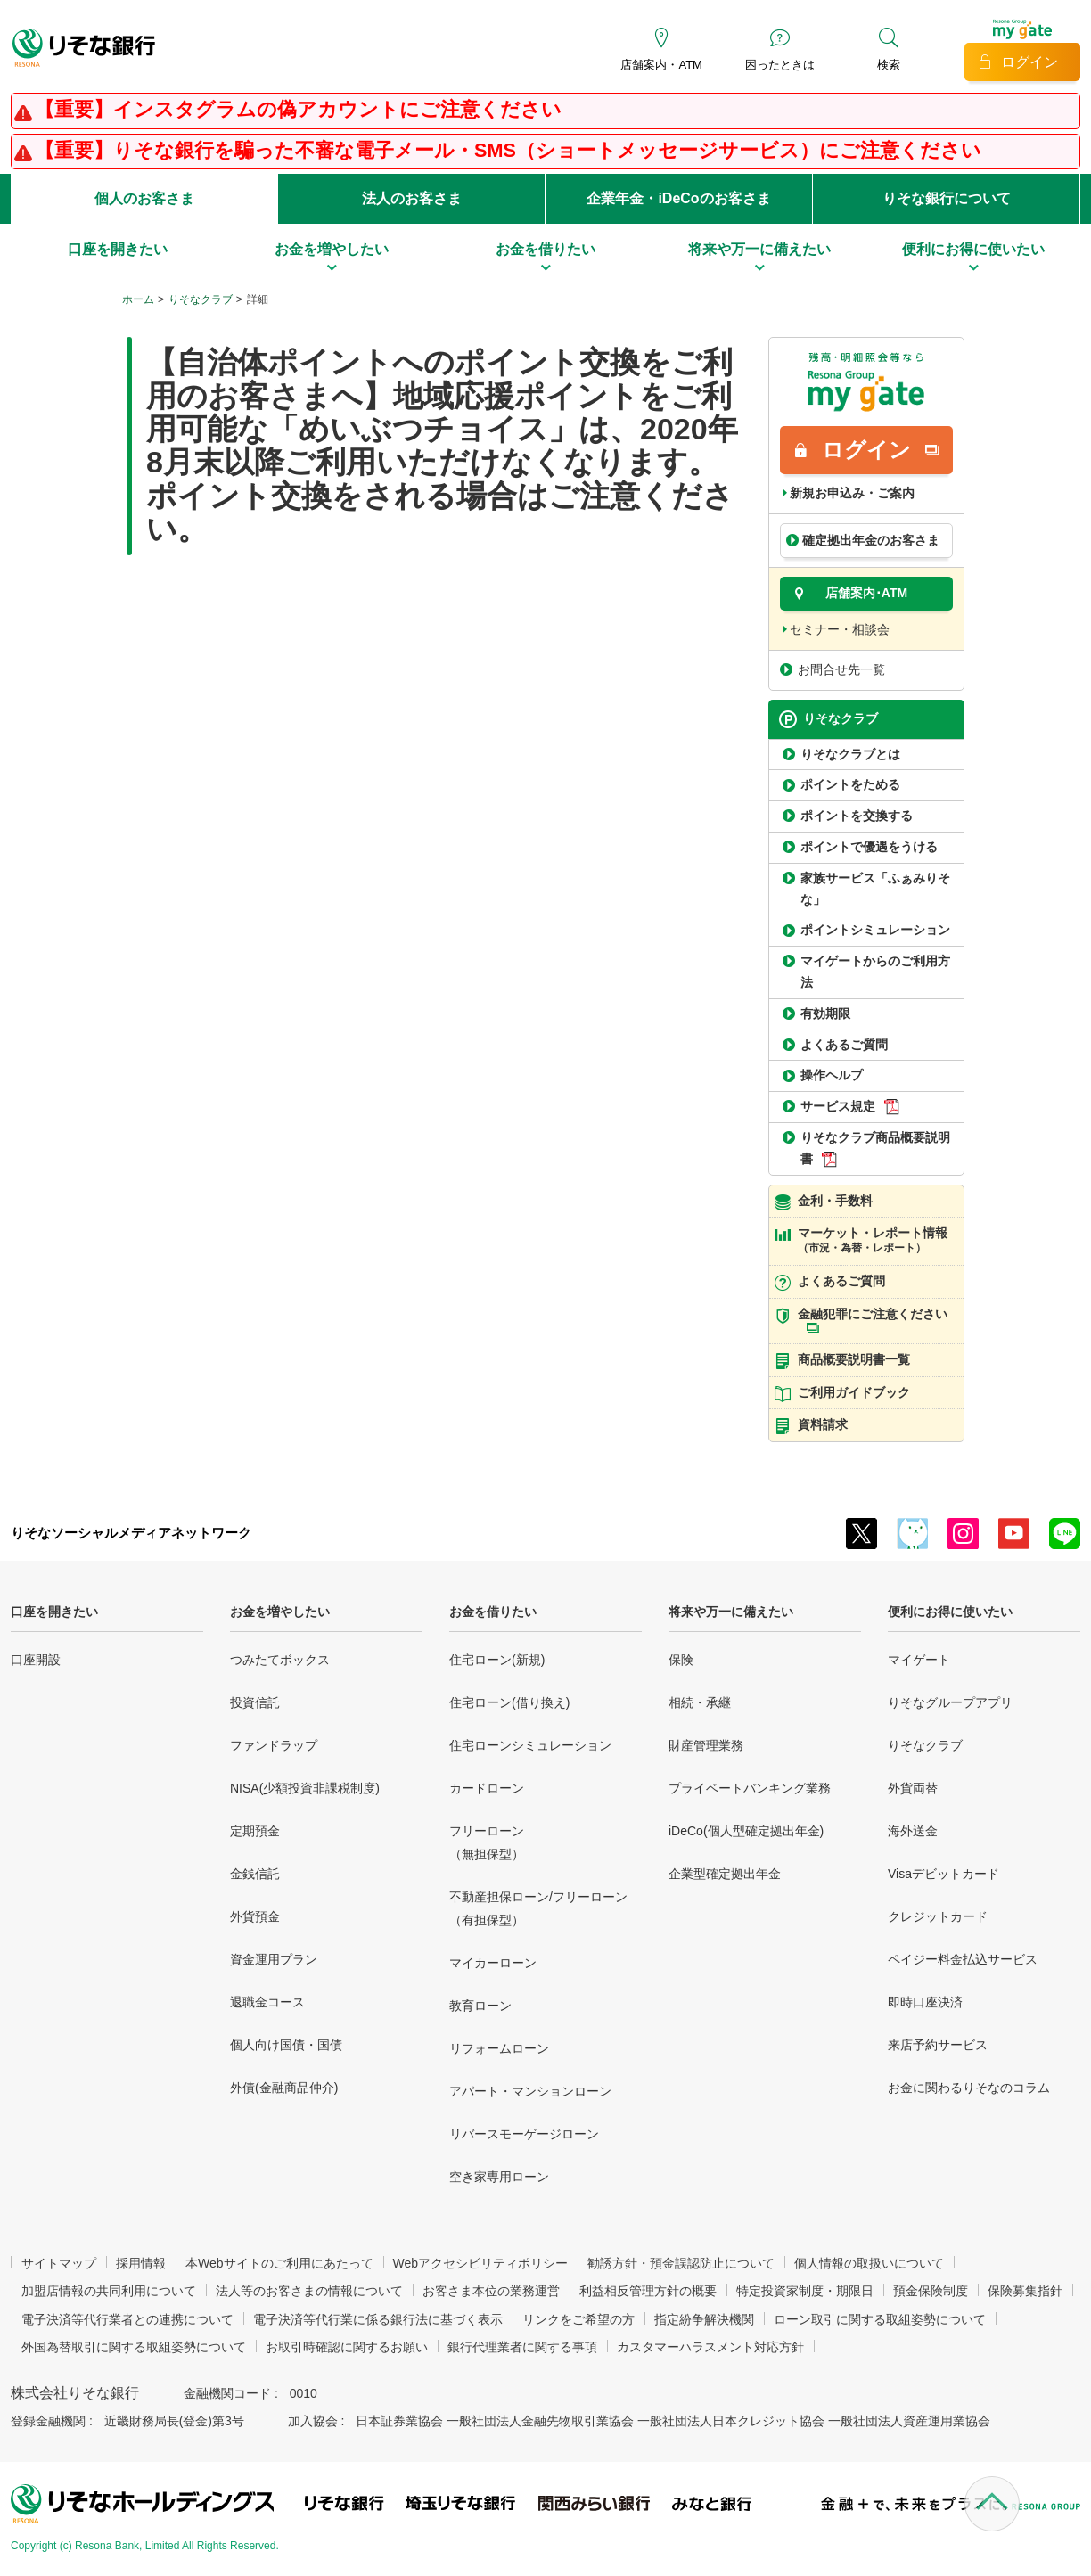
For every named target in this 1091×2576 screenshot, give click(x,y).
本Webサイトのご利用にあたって (279, 2263)
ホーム (138, 299)
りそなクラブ (200, 299)
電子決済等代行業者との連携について (127, 2319)
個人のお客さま (144, 198)
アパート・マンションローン (530, 2091)
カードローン (486, 1788)
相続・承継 (700, 1702)
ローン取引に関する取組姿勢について (880, 2319)
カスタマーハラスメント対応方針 (710, 2347)
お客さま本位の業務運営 (491, 2291)
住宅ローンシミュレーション (530, 1745)
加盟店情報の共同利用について (108, 2291)
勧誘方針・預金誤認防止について (681, 2263)
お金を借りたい (493, 1611)
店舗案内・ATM (660, 64)
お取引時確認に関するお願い (347, 2347)
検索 (888, 64)
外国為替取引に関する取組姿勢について (133, 2347)
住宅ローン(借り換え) (509, 1702)
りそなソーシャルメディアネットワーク (131, 1532)
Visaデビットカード (943, 1873)
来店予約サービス (938, 2045)
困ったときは (780, 64)
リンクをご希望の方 (578, 2319)
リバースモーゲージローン (524, 2134)
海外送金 (913, 1831)
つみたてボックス (280, 1660)
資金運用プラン (273, 1959)
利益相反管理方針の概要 (648, 2291)
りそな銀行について (946, 198)
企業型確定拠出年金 (725, 1873)
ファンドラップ (273, 1745)
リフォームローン (499, 2048)
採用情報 (141, 2263)
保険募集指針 (1025, 2291)
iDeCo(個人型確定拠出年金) (746, 1831)
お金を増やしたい (280, 1611)
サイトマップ (58, 2263)
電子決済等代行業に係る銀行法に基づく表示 (378, 2319)
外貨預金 (255, 1916)
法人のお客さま (412, 198)
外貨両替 (913, 1788)
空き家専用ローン (499, 2177)
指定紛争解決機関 (704, 2319)
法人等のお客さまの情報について (309, 2291)
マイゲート (919, 1660)
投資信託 (255, 1702)
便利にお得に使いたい (950, 1611)
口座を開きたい (54, 1611)
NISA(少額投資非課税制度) (305, 1788)
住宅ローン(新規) (497, 1660)
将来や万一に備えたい (731, 1611)
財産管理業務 (706, 1745)
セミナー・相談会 (840, 629)
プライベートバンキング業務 (750, 1788)
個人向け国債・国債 (286, 2045)
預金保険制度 (930, 2291)
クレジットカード (938, 1916)
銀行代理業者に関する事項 (522, 2347)
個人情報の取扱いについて (869, 2263)
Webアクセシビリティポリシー (481, 2263)
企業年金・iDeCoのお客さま (678, 198)
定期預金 (255, 1831)
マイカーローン (493, 1963)
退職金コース (267, 2002)
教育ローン (480, 2005)
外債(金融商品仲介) (284, 2087)
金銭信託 (255, 1873)
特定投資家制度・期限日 (805, 2291)
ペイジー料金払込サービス (963, 1959)
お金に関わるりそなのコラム (969, 2087)
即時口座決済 (925, 2002)
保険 (681, 1660)
